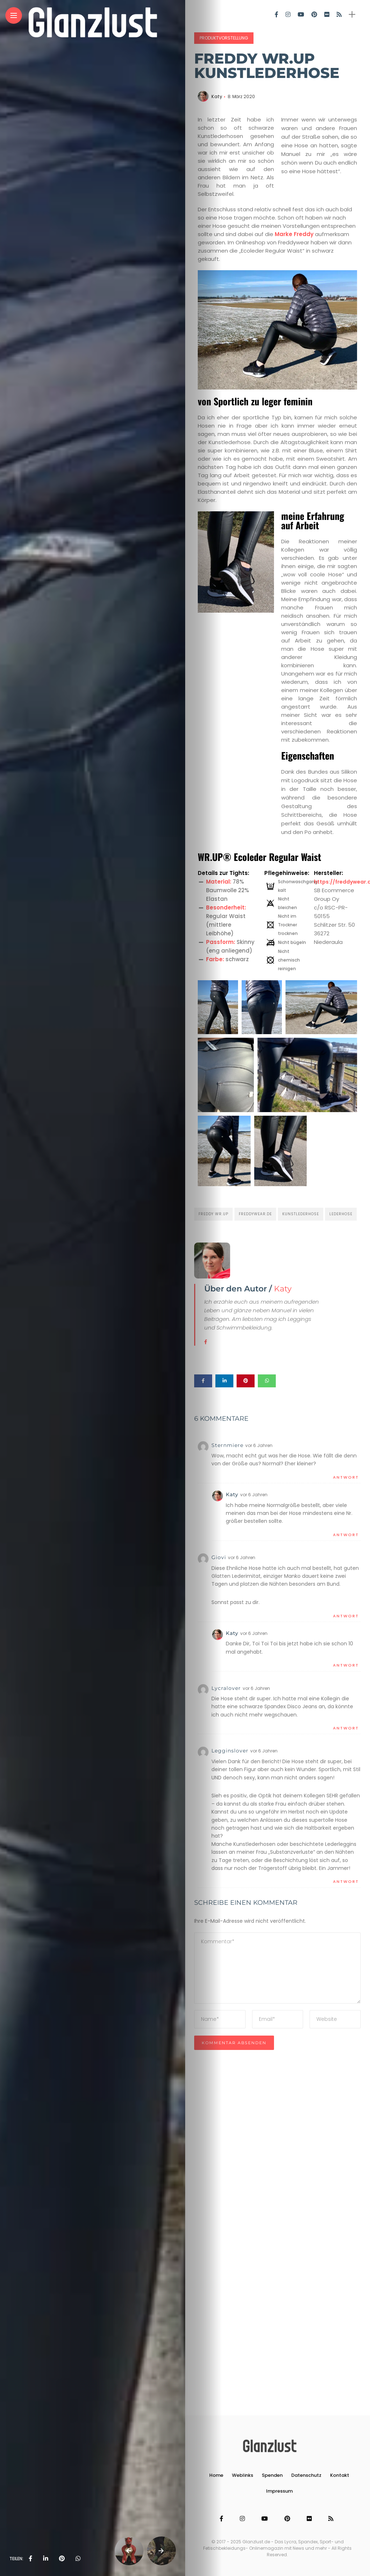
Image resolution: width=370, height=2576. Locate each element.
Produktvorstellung (224, 38)
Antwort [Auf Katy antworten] (346, 1535)
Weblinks (242, 2475)
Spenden (272, 2475)
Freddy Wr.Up (213, 1214)
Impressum (279, 2491)
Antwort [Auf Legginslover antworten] (346, 1881)
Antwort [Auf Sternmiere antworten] (346, 1477)
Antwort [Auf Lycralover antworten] (346, 1728)
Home (216, 2475)
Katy (217, 96)
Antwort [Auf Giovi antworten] (346, 1616)
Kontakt (339, 2475)
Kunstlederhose (300, 1214)
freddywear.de (255, 1214)
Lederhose (340, 1214)
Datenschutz (306, 2475)
